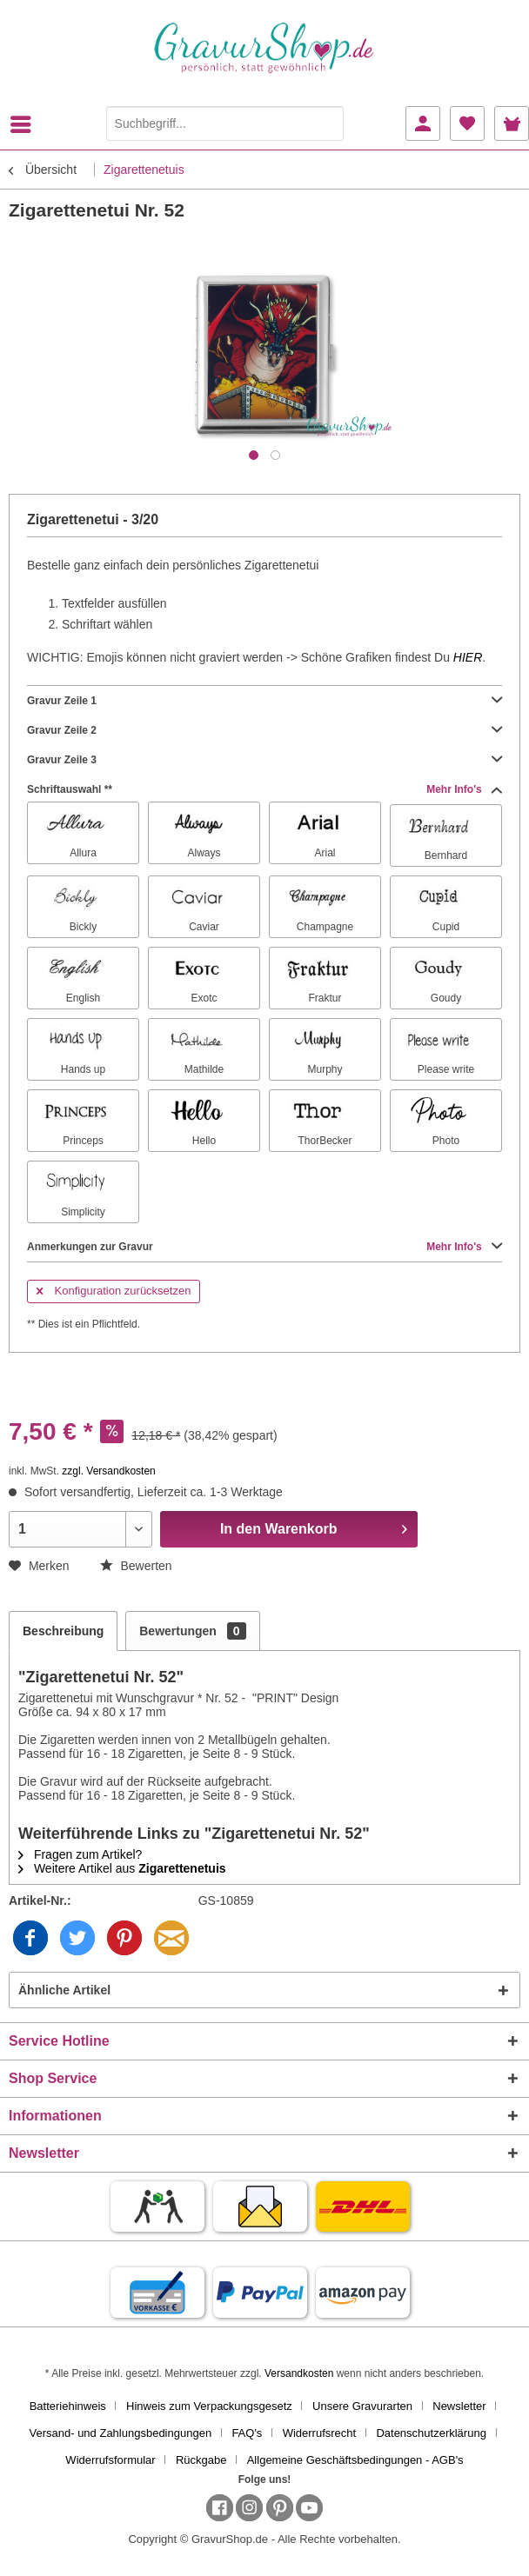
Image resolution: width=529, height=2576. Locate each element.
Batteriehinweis (68, 2406)
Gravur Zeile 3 (264, 759)
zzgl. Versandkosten (108, 1471)
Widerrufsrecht (320, 2433)
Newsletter (458, 2406)
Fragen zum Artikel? (80, 1854)
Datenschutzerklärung (430, 2433)
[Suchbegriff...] (225, 123)
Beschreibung (63, 1631)
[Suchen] (326, 123)
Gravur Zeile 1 (264, 700)
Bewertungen (192, 1631)
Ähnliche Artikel (64, 1990)
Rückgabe (201, 2459)
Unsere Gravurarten (362, 2406)
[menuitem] (25, 124)
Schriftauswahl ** (264, 789)
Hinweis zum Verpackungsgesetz (209, 2406)
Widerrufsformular (110, 2459)
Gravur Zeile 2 (264, 730)
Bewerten (136, 1566)
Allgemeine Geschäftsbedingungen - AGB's (355, 2459)
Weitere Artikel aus (122, 1868)
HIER (467, 657)
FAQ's (246, 2433)
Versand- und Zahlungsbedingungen (121, 2433)
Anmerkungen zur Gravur (264, 1246)
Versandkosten (298, 2373)
